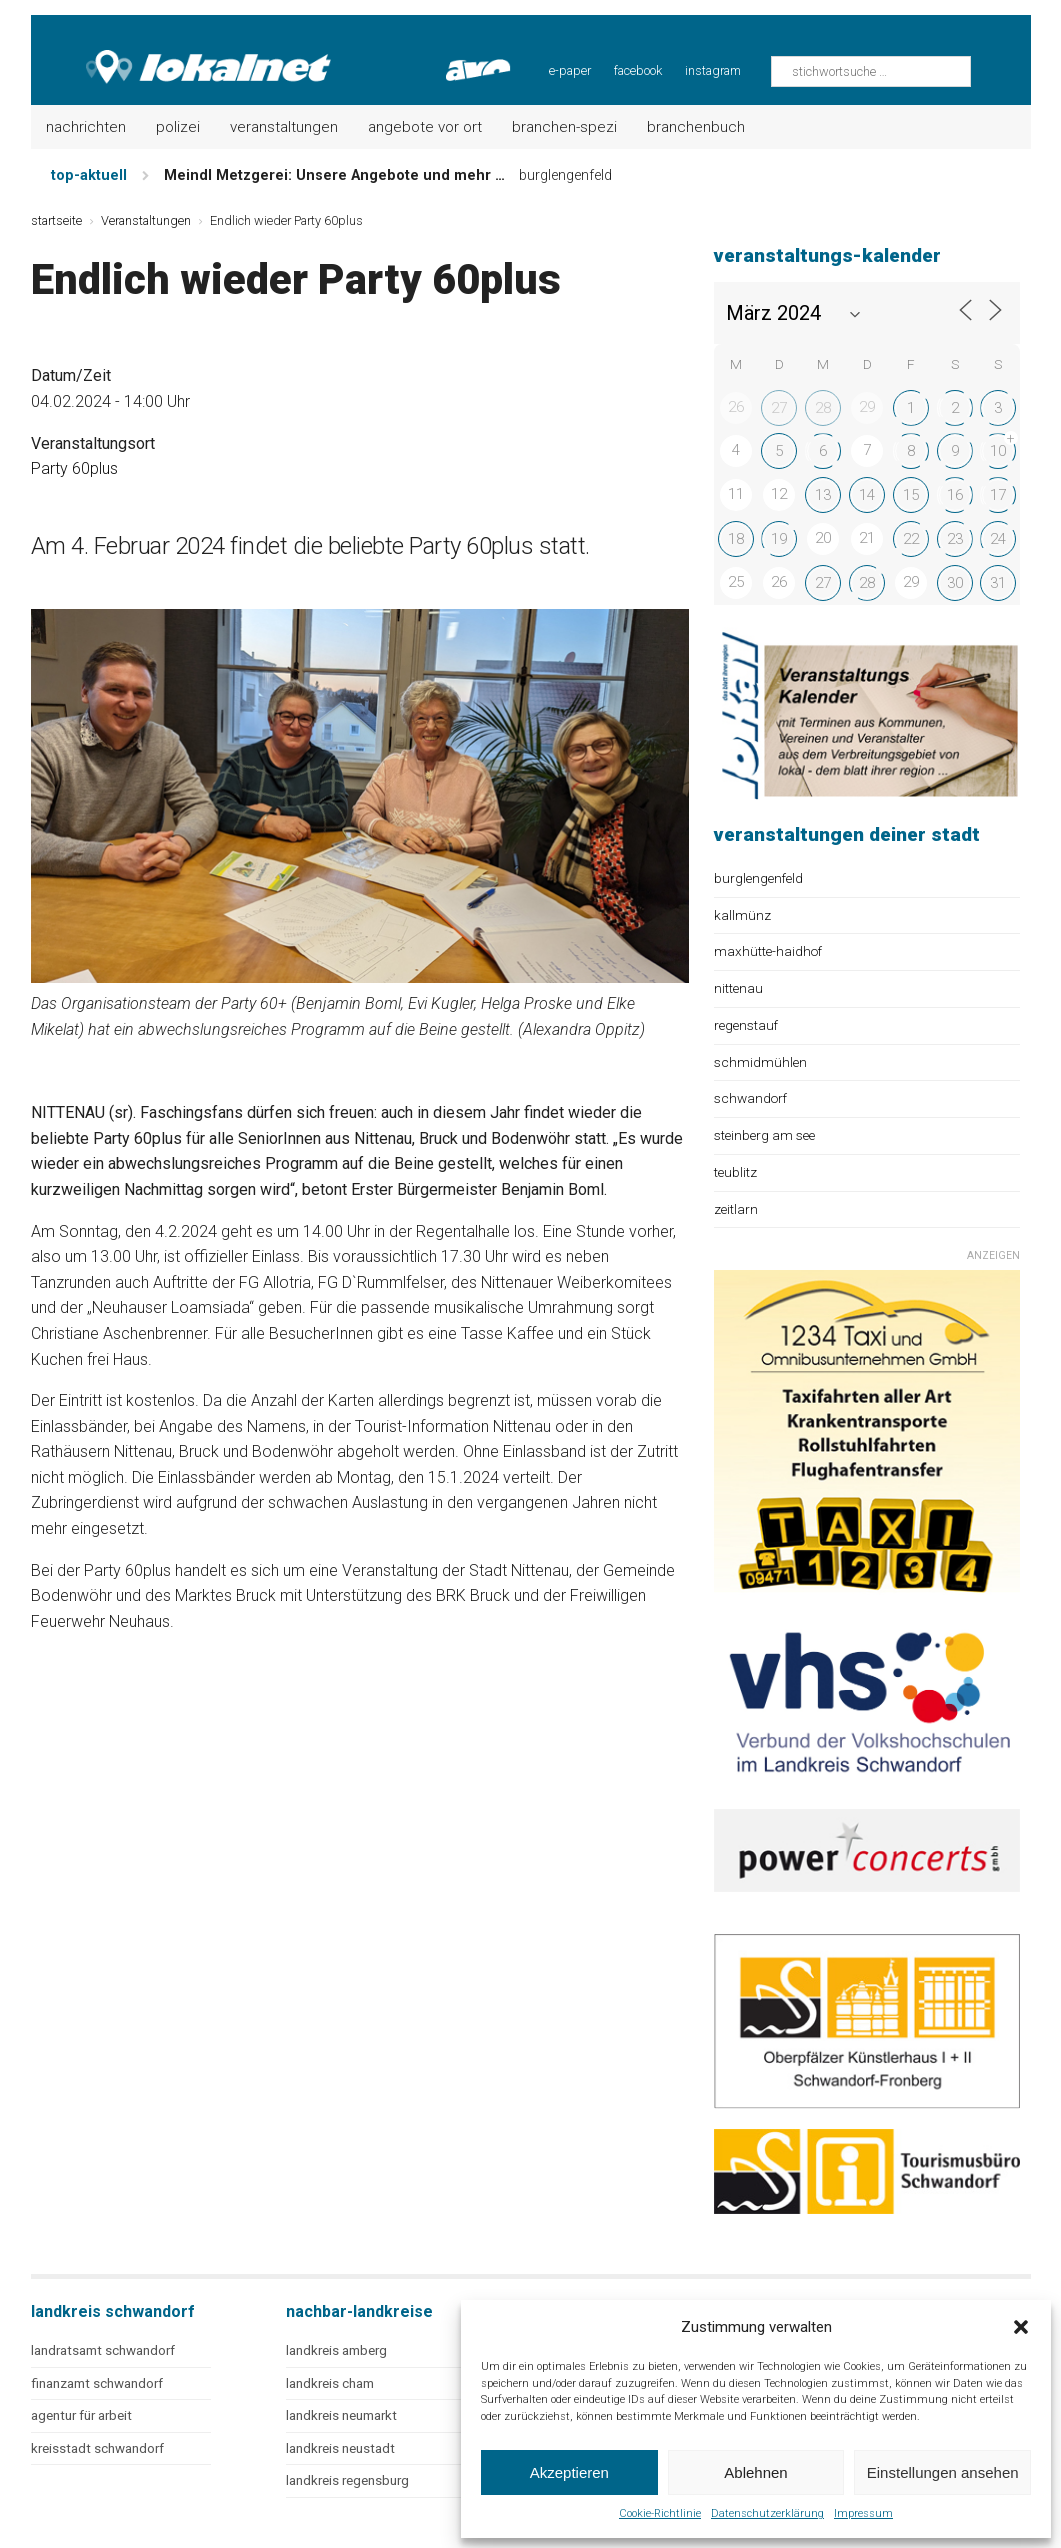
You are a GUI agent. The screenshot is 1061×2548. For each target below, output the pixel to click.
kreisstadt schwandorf (97, 2448)
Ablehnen (755, 2472)
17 (998, 495)
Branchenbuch (696, 127)
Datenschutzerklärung (767, 2513)
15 (911, 495)
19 (779, 539)
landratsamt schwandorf (103, 2350)
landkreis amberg (336, 2350)
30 (955, 583)
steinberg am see (764, 1135)
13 (823, 495)
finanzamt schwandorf (97, 2383)
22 (911, 539)
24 (998, 539)
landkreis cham (330, 2383)
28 (823, 408)
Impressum (863, 2513)
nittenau (738, 988)
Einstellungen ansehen (943, 2472)
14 (867, 495)
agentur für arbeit (81, 2415)
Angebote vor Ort (425, 127)
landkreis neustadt (340, 2448)
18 (736, 539)
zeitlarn (736, 1209)
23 (955, 539)
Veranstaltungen (284, 127)
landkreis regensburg (347, 2480)
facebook (638, 70)
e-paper (570, 70)
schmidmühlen (760, 1062)
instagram (713, 70)
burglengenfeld (758, 878)
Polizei (178, 127)
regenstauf (746, 1025)
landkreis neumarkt (341, 2415)
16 (955, 495)
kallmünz (742, 915)
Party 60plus (74, 468)
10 (998, 451)
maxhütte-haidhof (768, 951)
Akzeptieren (569, 2472)
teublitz (735, 1172)
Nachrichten (86, 127)
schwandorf (750, 1098)
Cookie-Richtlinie (660, 2513)
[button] (1021, 2327)
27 (779, 408)
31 (998, 583)
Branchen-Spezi (564, 127)
